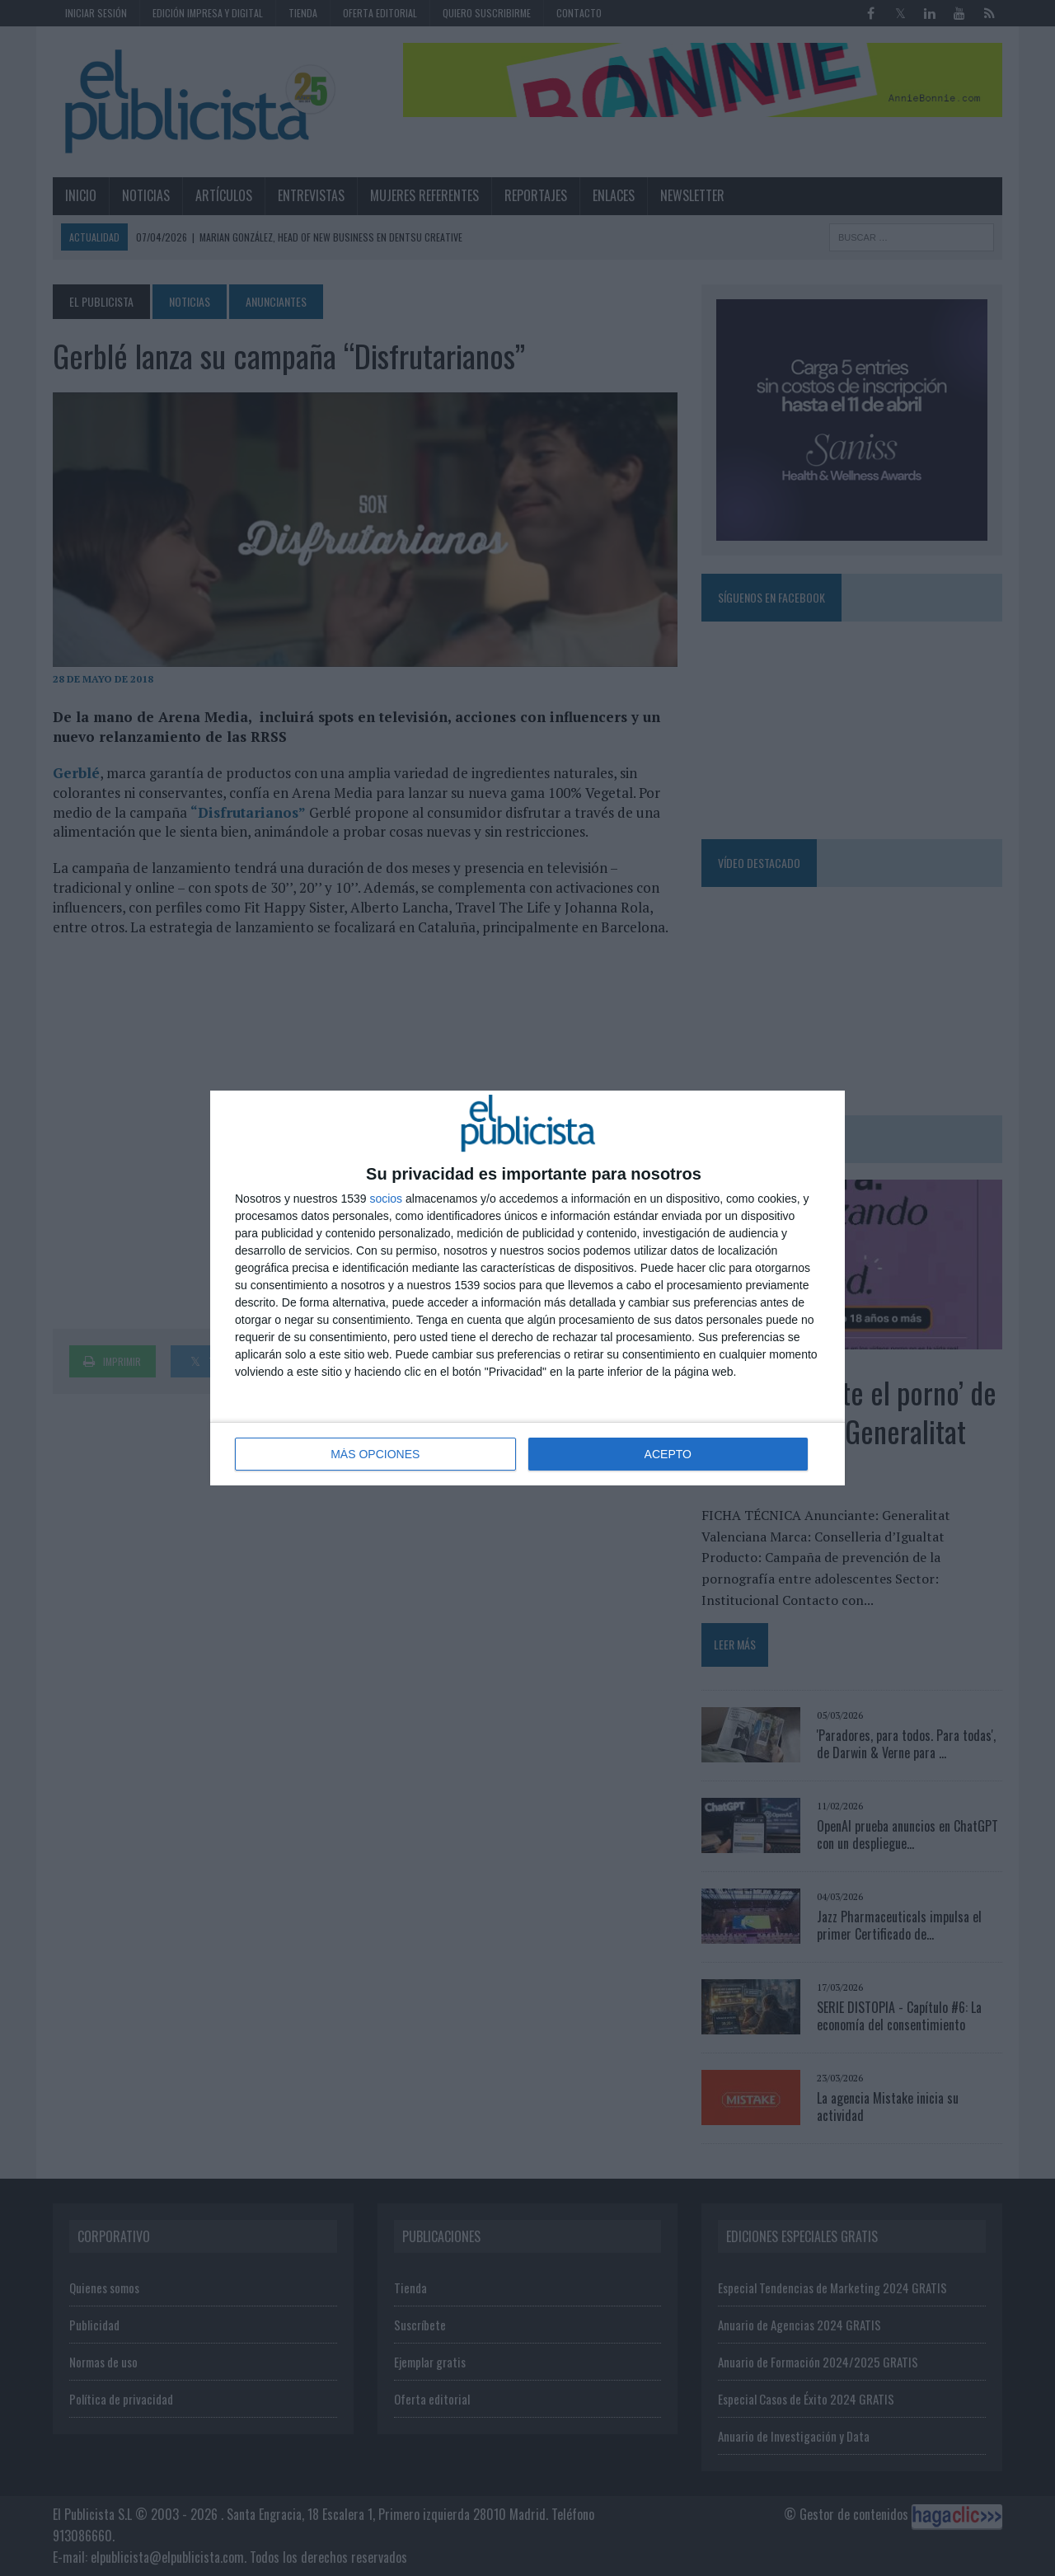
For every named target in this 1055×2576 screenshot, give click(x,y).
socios (385, 1198)
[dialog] (527, 1288)
